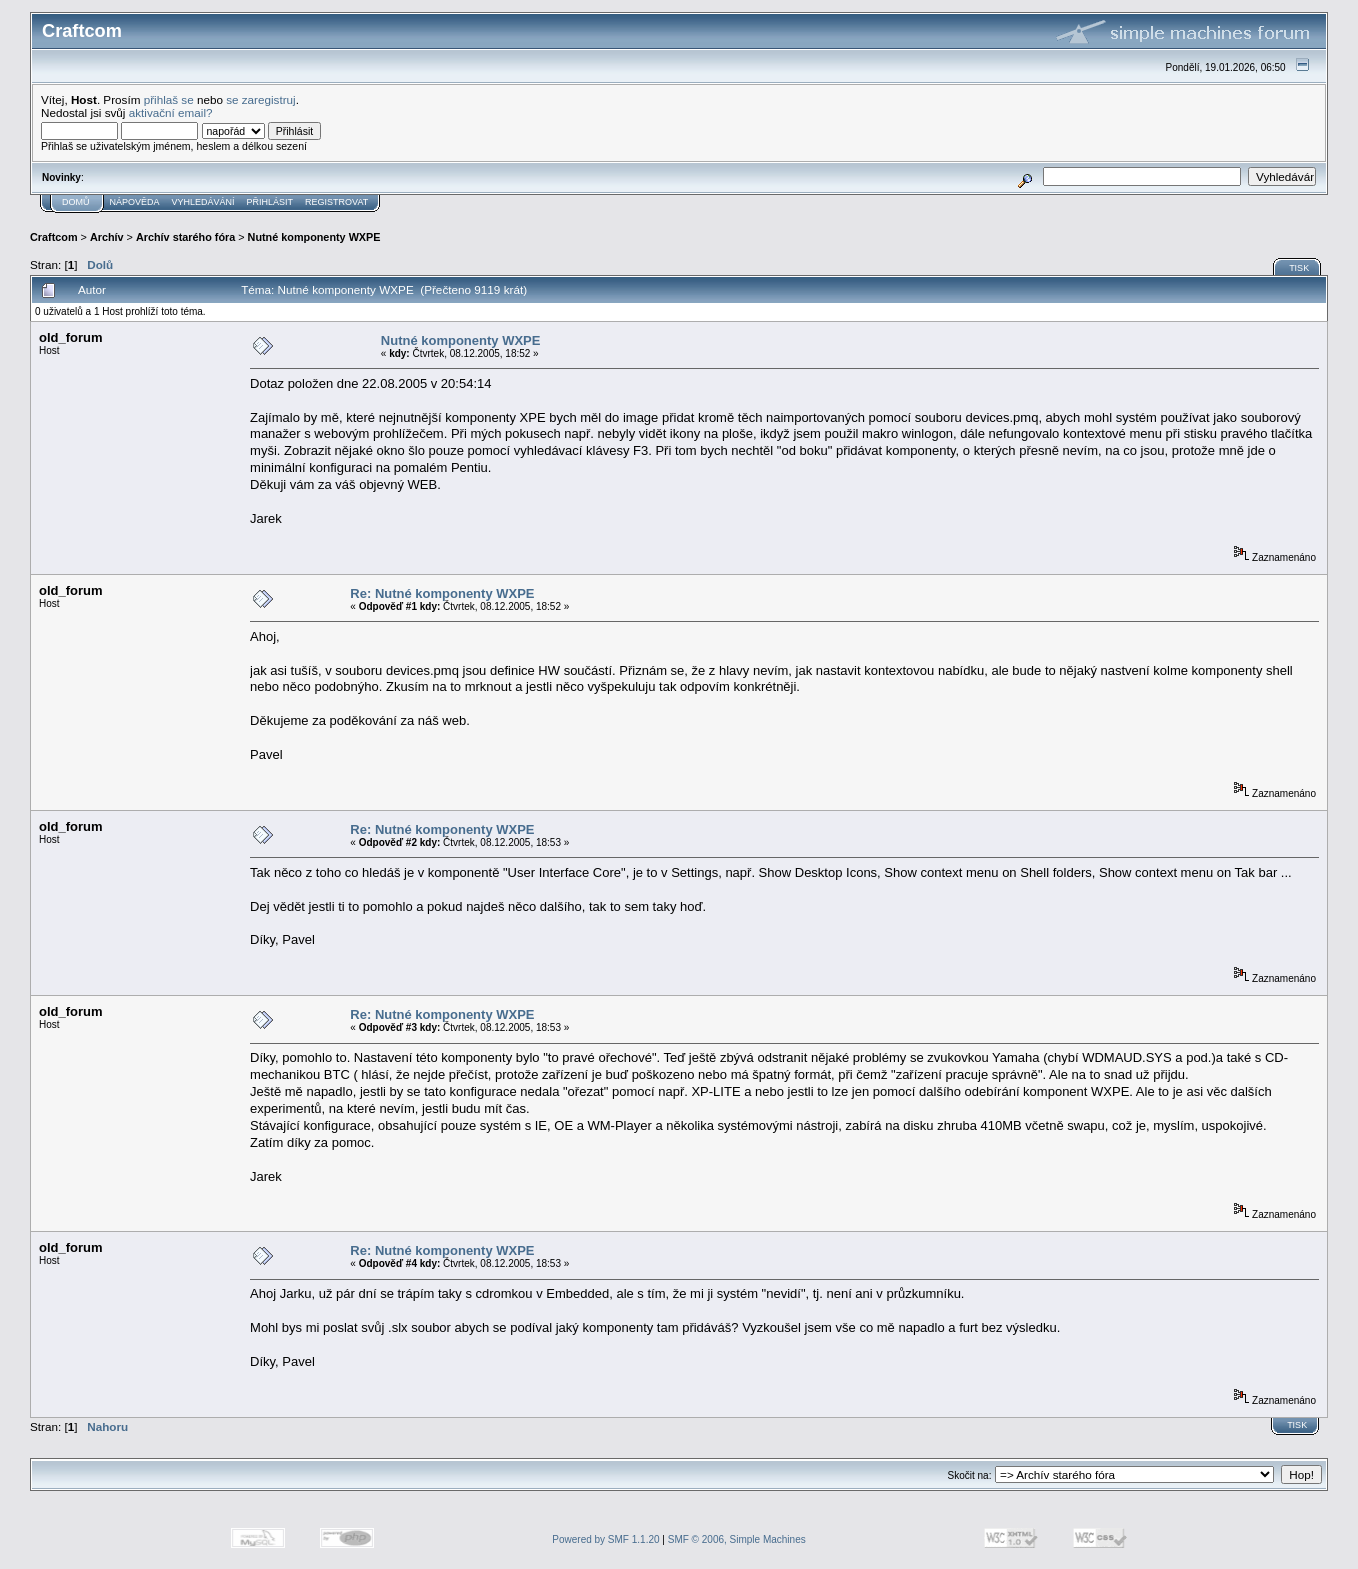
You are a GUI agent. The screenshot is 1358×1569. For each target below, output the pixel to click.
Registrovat (336, 202)
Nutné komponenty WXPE (314, 237)
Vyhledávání (203, 202)
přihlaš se (169, 99)
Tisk (1299, 268)
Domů (76, 202)
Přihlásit (270, 202)
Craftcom (54, 237)
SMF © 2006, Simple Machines (737, 1539)
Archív (107, 237)
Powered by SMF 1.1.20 (605, 1539)
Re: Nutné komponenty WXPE (442, 593)
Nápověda (135, 202)
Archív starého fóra (185, 237)
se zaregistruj (261, 99)
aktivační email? (171, 112)
